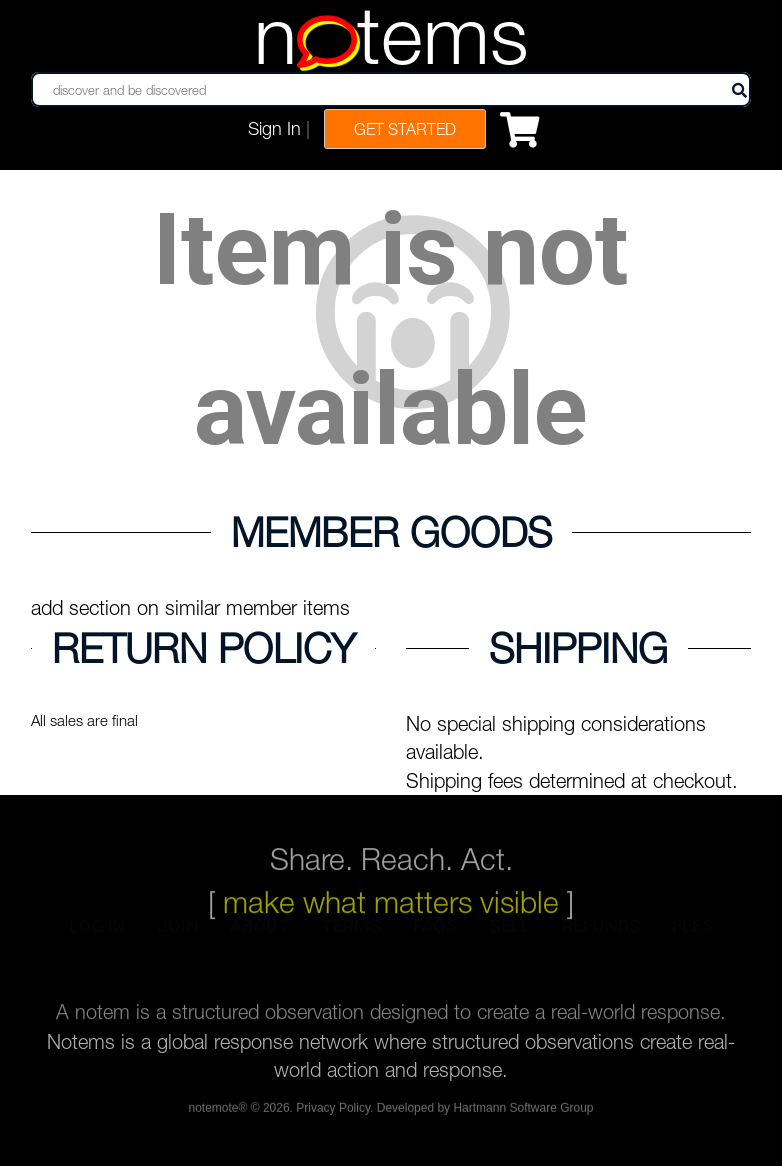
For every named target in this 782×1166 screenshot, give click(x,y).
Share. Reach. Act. (391, 837)
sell (510, 935)
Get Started (405, 129)
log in (97, 935)
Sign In (274, 128)
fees (693, 935)
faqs (435, 935)
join (178, 935)
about (260, 935)
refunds (601, 935)
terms (351, 935)
